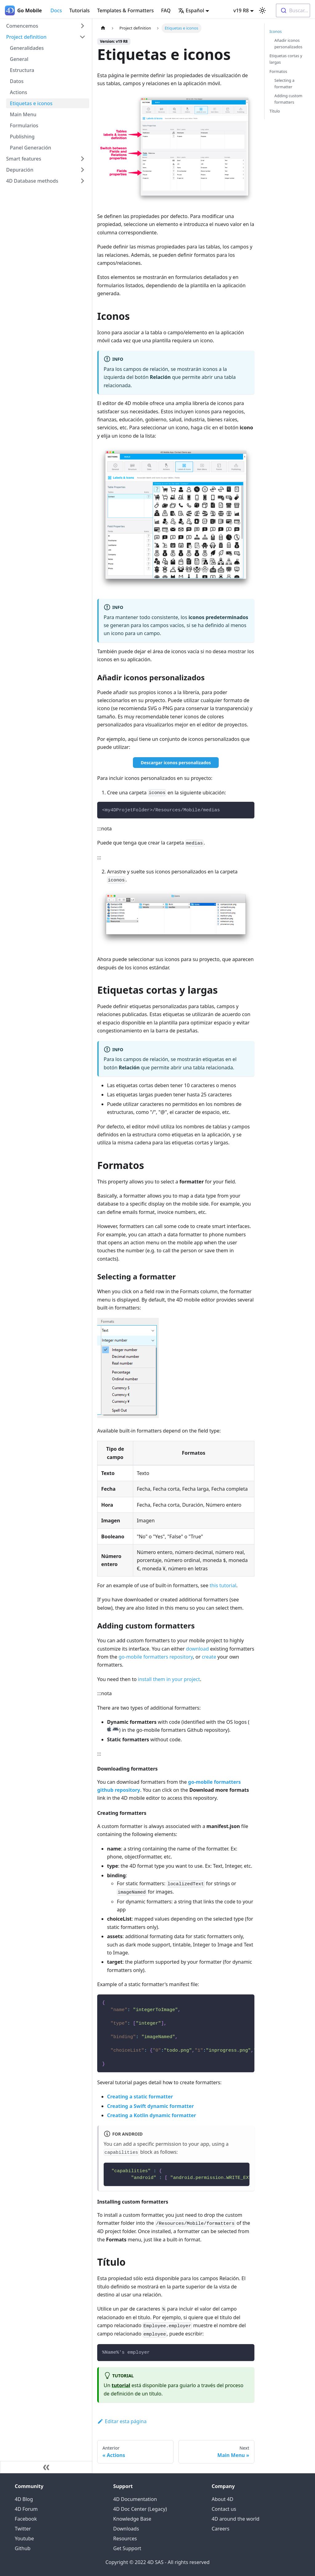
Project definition (26, 37)
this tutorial (222, 1585)
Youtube (24, 2538)
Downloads (126, 2528)
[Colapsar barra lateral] (46, 2467)
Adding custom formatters (288, 99)
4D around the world (235, 2518)
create (209, 1656)
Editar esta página (121, 2421)
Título (274, 111)
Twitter (23, 2528)
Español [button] (191, 10)
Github (22, 2548)
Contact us (224, 2509)
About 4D (222, 2499)
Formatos (278, 71)
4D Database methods (32, 180)
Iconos (275, 31)
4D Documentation (135, 2499)
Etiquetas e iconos (31, 103)
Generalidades (27, 48)
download (197, 1648)
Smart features (23, 158)
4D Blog (24, 2499)
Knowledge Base (132, 2518)
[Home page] (103, 28)
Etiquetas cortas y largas (285, 59)
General (19, 59)
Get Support (127, 2548)
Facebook (26, 2518)
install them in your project (169, 1679)
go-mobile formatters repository (155, 1656)
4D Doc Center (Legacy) (140, 2509)
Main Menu (23, 114)
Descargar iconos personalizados (176, 762)
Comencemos (22, 25)
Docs (56, 10)
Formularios (24, 125)
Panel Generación (30, 147)
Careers (220, 2528)
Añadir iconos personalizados (288, 44)
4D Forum (26, 2509)
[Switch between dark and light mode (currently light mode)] (262, 10)
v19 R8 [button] (241, 10)
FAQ (166, 10)
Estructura (22, 70)
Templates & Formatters (125, 10)
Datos (17, 81)
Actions (18, 92)
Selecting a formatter (284, 83)
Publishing (22, 136)
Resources (125, 2538)
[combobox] (293, 10)
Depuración (19, 169)
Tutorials (79, 10)
